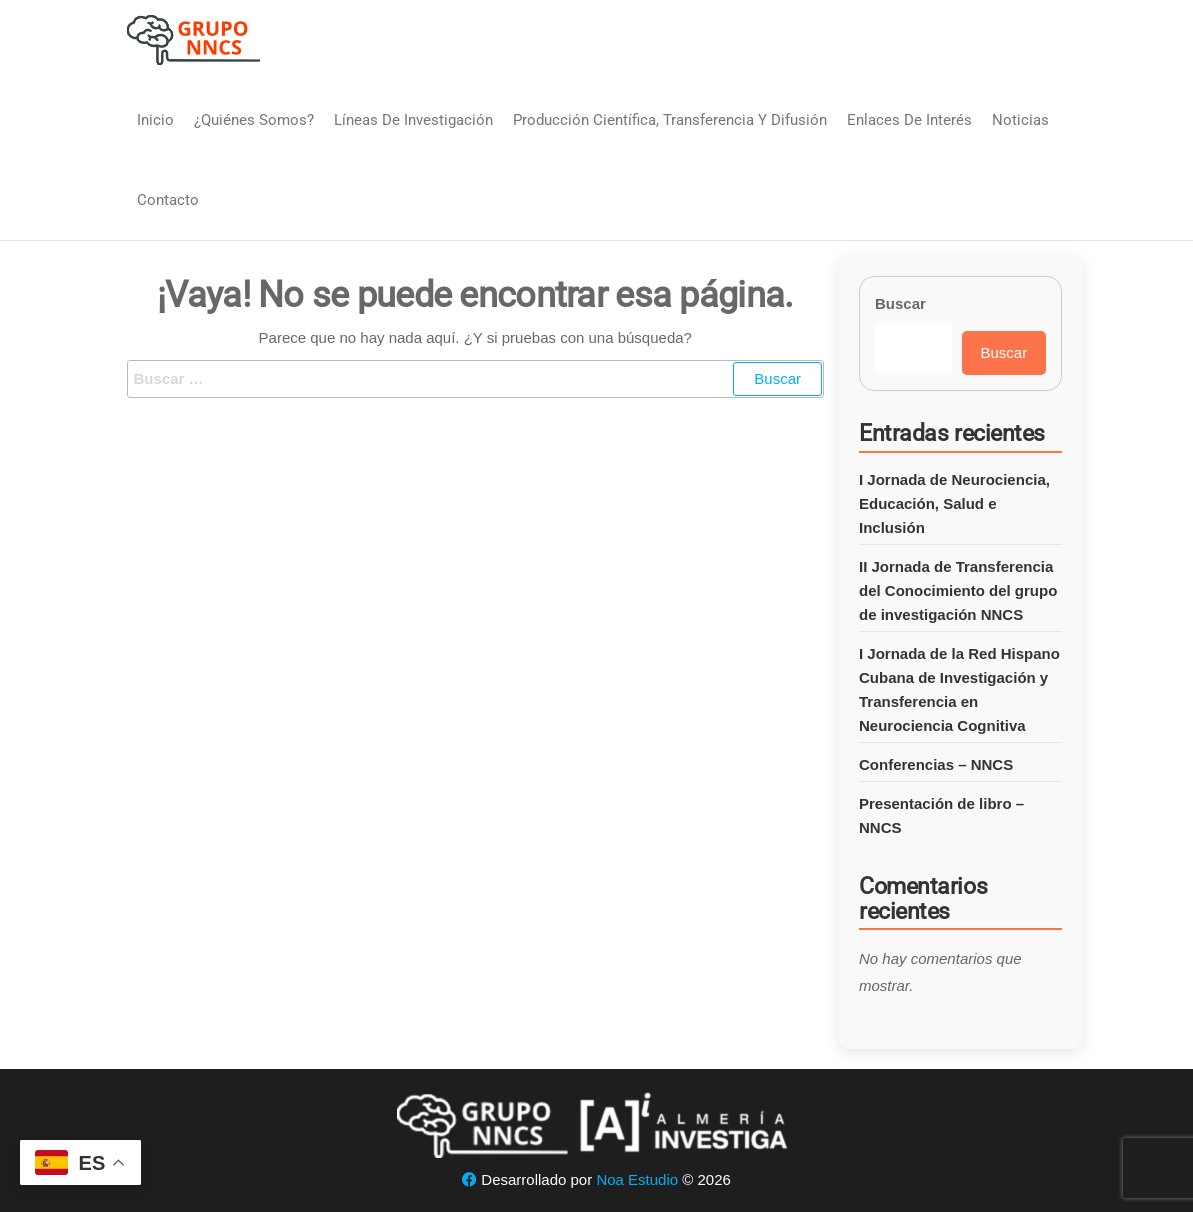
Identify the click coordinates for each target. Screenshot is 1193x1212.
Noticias (1020, 120)
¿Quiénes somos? (254, 120)
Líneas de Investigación (413, 120)
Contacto (168, 200)
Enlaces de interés (909, 120)
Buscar (900, 303)
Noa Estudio (637, 1179)
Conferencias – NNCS (936, 764)
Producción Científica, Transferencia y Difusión (670, 120)
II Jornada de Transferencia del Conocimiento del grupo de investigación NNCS (958, 590)
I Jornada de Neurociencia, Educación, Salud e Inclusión (954, 503)
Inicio (155, 120)
